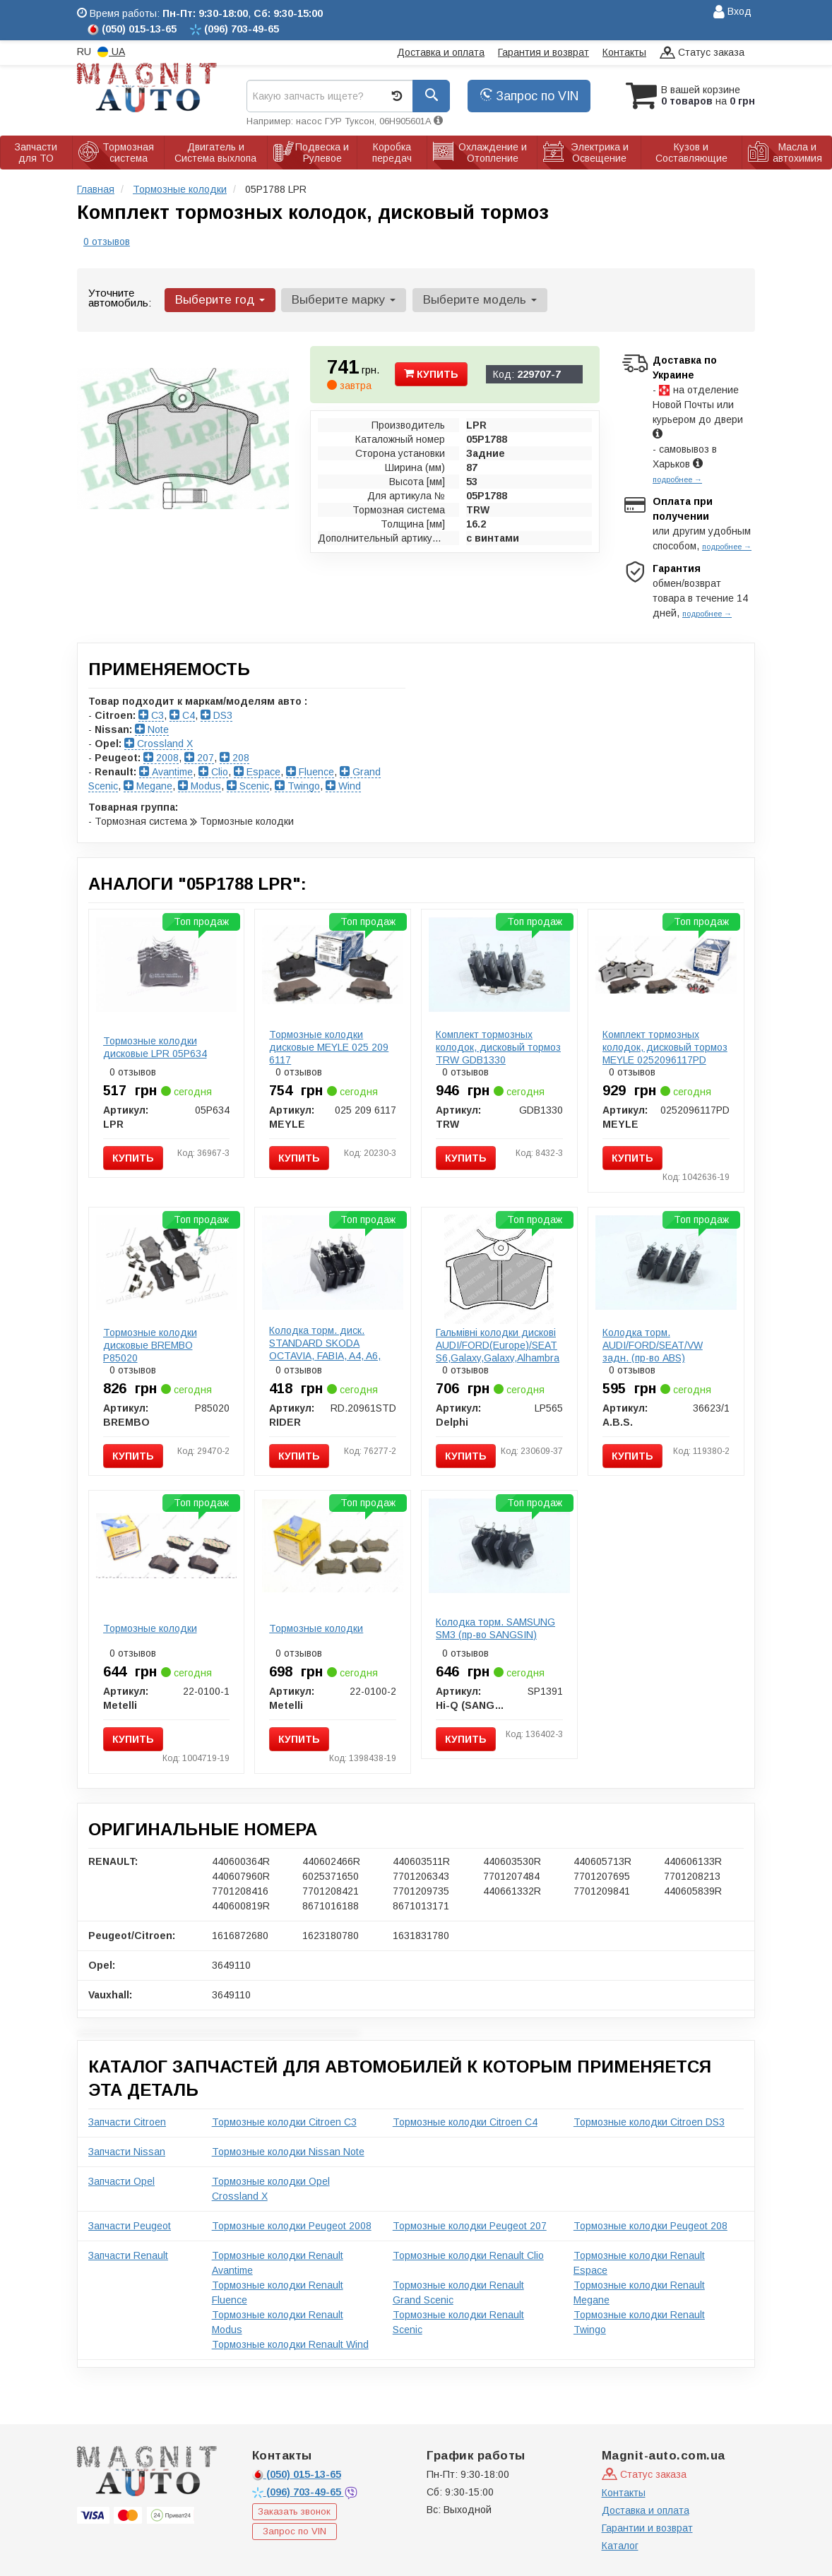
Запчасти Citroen (127, 2122)
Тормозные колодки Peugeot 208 (650, 2225)
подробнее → (677, 479)
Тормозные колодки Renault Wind (290, 2344)
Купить (431, 374)
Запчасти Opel (121, 2181)
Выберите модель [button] (479, 299)
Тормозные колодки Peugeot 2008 (292, 2225)
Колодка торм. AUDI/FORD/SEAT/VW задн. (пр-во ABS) (652, 1345)
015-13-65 (296, 2474)
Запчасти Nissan (126, 2151)
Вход (732, 12)
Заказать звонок (294, 2511)
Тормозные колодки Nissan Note (288, 2151)
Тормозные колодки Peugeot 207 (470, 2225)
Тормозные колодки (150, 1628)
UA (111, 52)
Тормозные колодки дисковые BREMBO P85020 (150, 1345)
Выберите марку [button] (344, 299)
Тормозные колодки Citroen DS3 (649, 2122)
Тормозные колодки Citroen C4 (465, 2122)
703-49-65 (298, 2492)
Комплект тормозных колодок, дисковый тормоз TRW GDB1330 (498, 1047)
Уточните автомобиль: (119, 298)
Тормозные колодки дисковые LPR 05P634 (155, 1047)
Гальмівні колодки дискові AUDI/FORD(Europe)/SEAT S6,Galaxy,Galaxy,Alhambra (497, 1345)
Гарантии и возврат (647, 2528)
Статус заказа (702, 53)
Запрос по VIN (529, 96)
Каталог (620, 2545)
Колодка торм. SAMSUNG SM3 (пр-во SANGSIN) (495, 1628)
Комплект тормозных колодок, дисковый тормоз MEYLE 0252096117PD (664, 1047)
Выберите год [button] (220, 299)
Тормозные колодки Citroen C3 (284, 2122)
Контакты (624, 52)
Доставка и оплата (441, 52)
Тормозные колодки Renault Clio (468, 2255)
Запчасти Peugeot (129, 2225)
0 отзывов (106, 241)
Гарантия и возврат (543, 52)
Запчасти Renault (128, 2255)
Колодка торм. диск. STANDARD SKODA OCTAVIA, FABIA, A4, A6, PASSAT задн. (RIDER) (325, 1349)
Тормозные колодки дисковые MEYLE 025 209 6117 (328, 1047)
